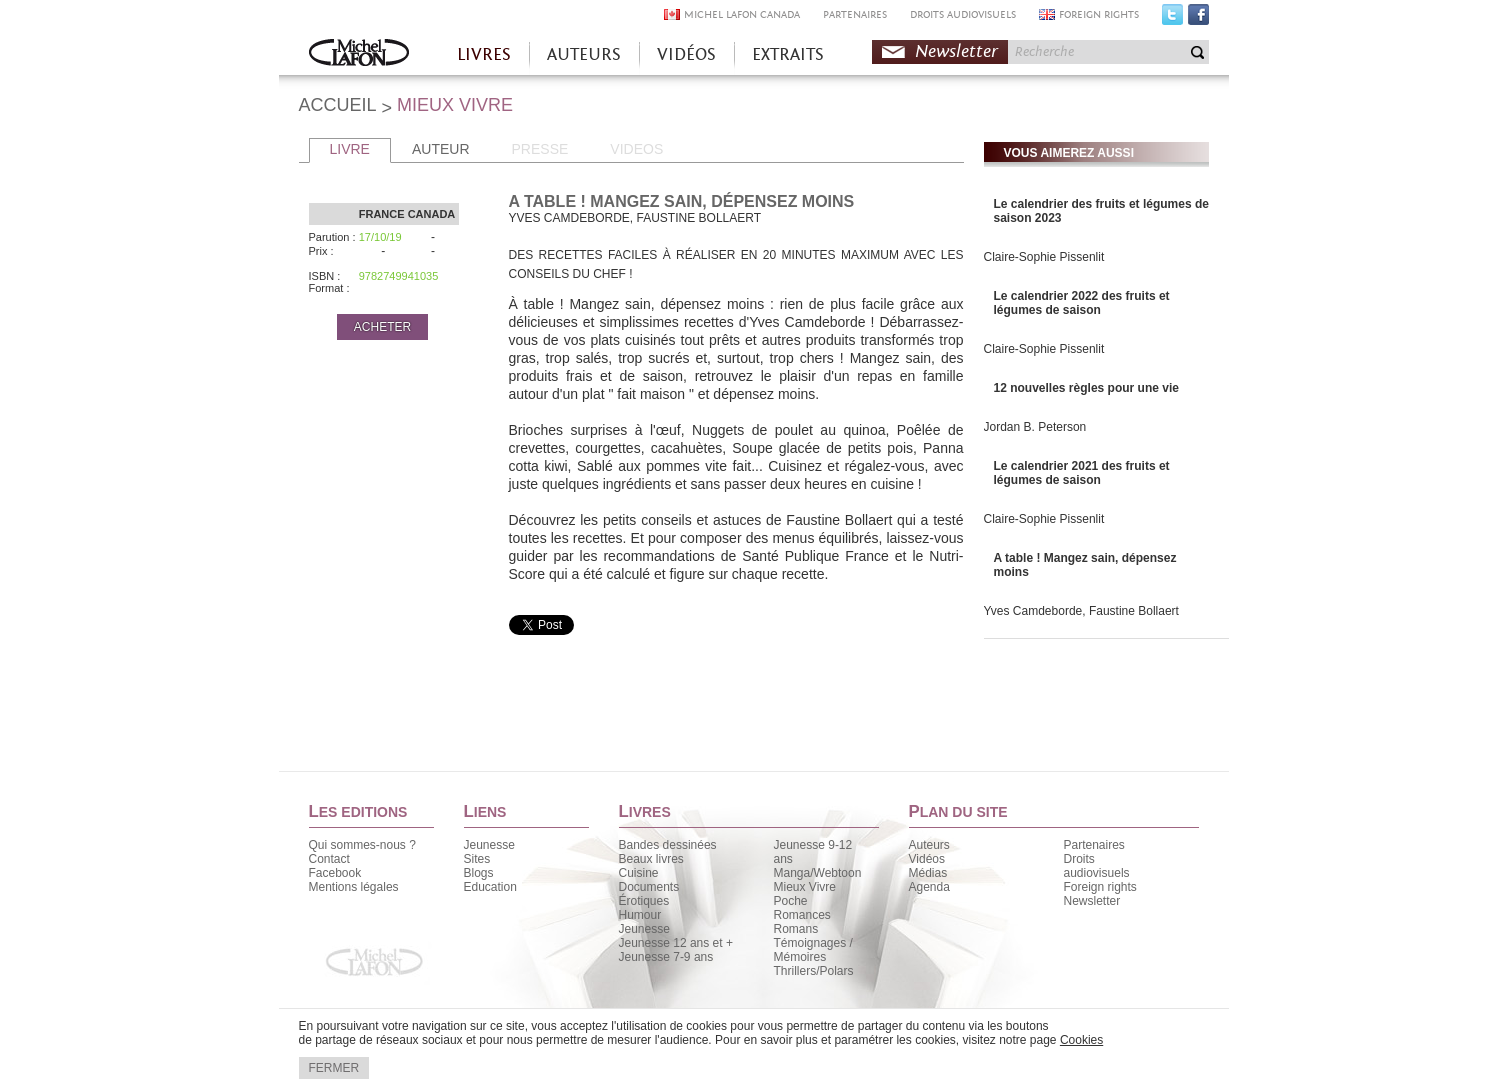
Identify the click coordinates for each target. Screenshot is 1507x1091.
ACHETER (382, 327)
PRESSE (540, 149)
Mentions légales (354, 887)
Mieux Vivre (805, 887)
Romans (796, 929)
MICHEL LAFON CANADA (742, 14)
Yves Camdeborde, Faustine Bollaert (1081, 611)
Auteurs (929, 845)
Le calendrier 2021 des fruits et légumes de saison (1082, 473)
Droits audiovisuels (1097, 866)
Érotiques (644, 901)
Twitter (1172, 19)
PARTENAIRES (855, 14)
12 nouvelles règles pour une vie (1086, 388)
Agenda (929, 887)
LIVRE (350, 149)
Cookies (1081, 1040)
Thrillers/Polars (814, 971)
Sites (477, 859)
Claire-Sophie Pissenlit (1044, 257)
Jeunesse (489, 845)
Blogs (479, 873)
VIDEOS (636, 149)
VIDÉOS (686, 54)
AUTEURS (584, 54)
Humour (640, 915)
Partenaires (1094, 845)
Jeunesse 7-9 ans (666, 957)
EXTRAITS (788, 54)
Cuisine (639, 873)
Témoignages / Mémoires (813, 950)
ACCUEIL (338, 105)
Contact (329, 859)
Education (490, 887)
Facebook (1198, 19)
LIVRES (484, 54)
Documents (649, 887)
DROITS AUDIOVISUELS (963, 14)
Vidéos (927, 859)
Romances (802, 915)
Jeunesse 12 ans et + (676, 943)
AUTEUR (441, 149)
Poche (791, 901)
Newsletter (956, 51)
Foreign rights (1100, 887)
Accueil (359, 54)
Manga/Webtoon (818, 873)
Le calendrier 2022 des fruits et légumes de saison (1082, 303)
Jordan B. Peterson (1035, 427)
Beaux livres (651, 859)
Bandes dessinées (668, 845)
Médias (928, 873)
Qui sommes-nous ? (362, 845)
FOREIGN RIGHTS (1099, 14)
